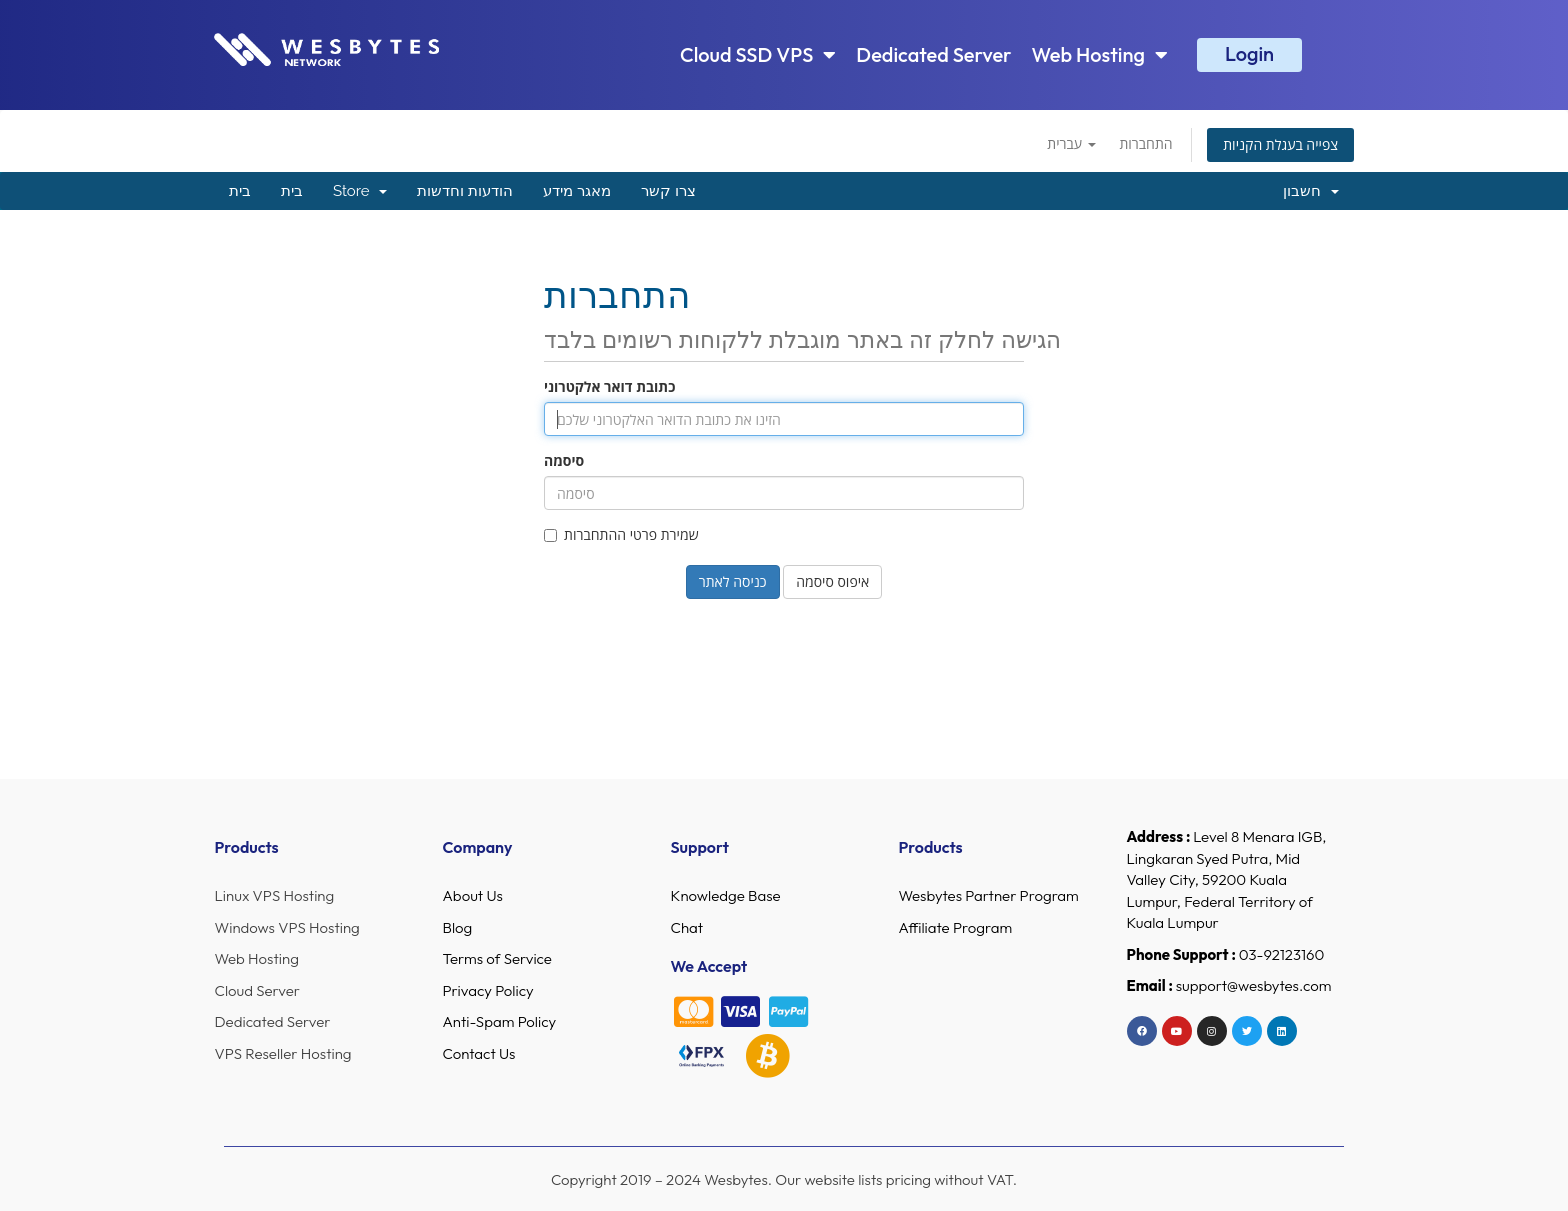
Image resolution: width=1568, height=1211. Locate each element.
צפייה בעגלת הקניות (1280, 144)
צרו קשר (668, 191)
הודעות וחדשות (465, 191)
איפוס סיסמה (832, 581)
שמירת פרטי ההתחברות (621, 534)
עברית (1071, 143)
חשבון (1311, 191)
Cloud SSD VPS (758, 55)
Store (360, 191)
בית (240, 191)
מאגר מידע (577, 191)
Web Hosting (1100, 55)
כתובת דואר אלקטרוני (609, 386)
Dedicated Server (933, 54)
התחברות (1145, 143)
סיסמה (564, 460)
